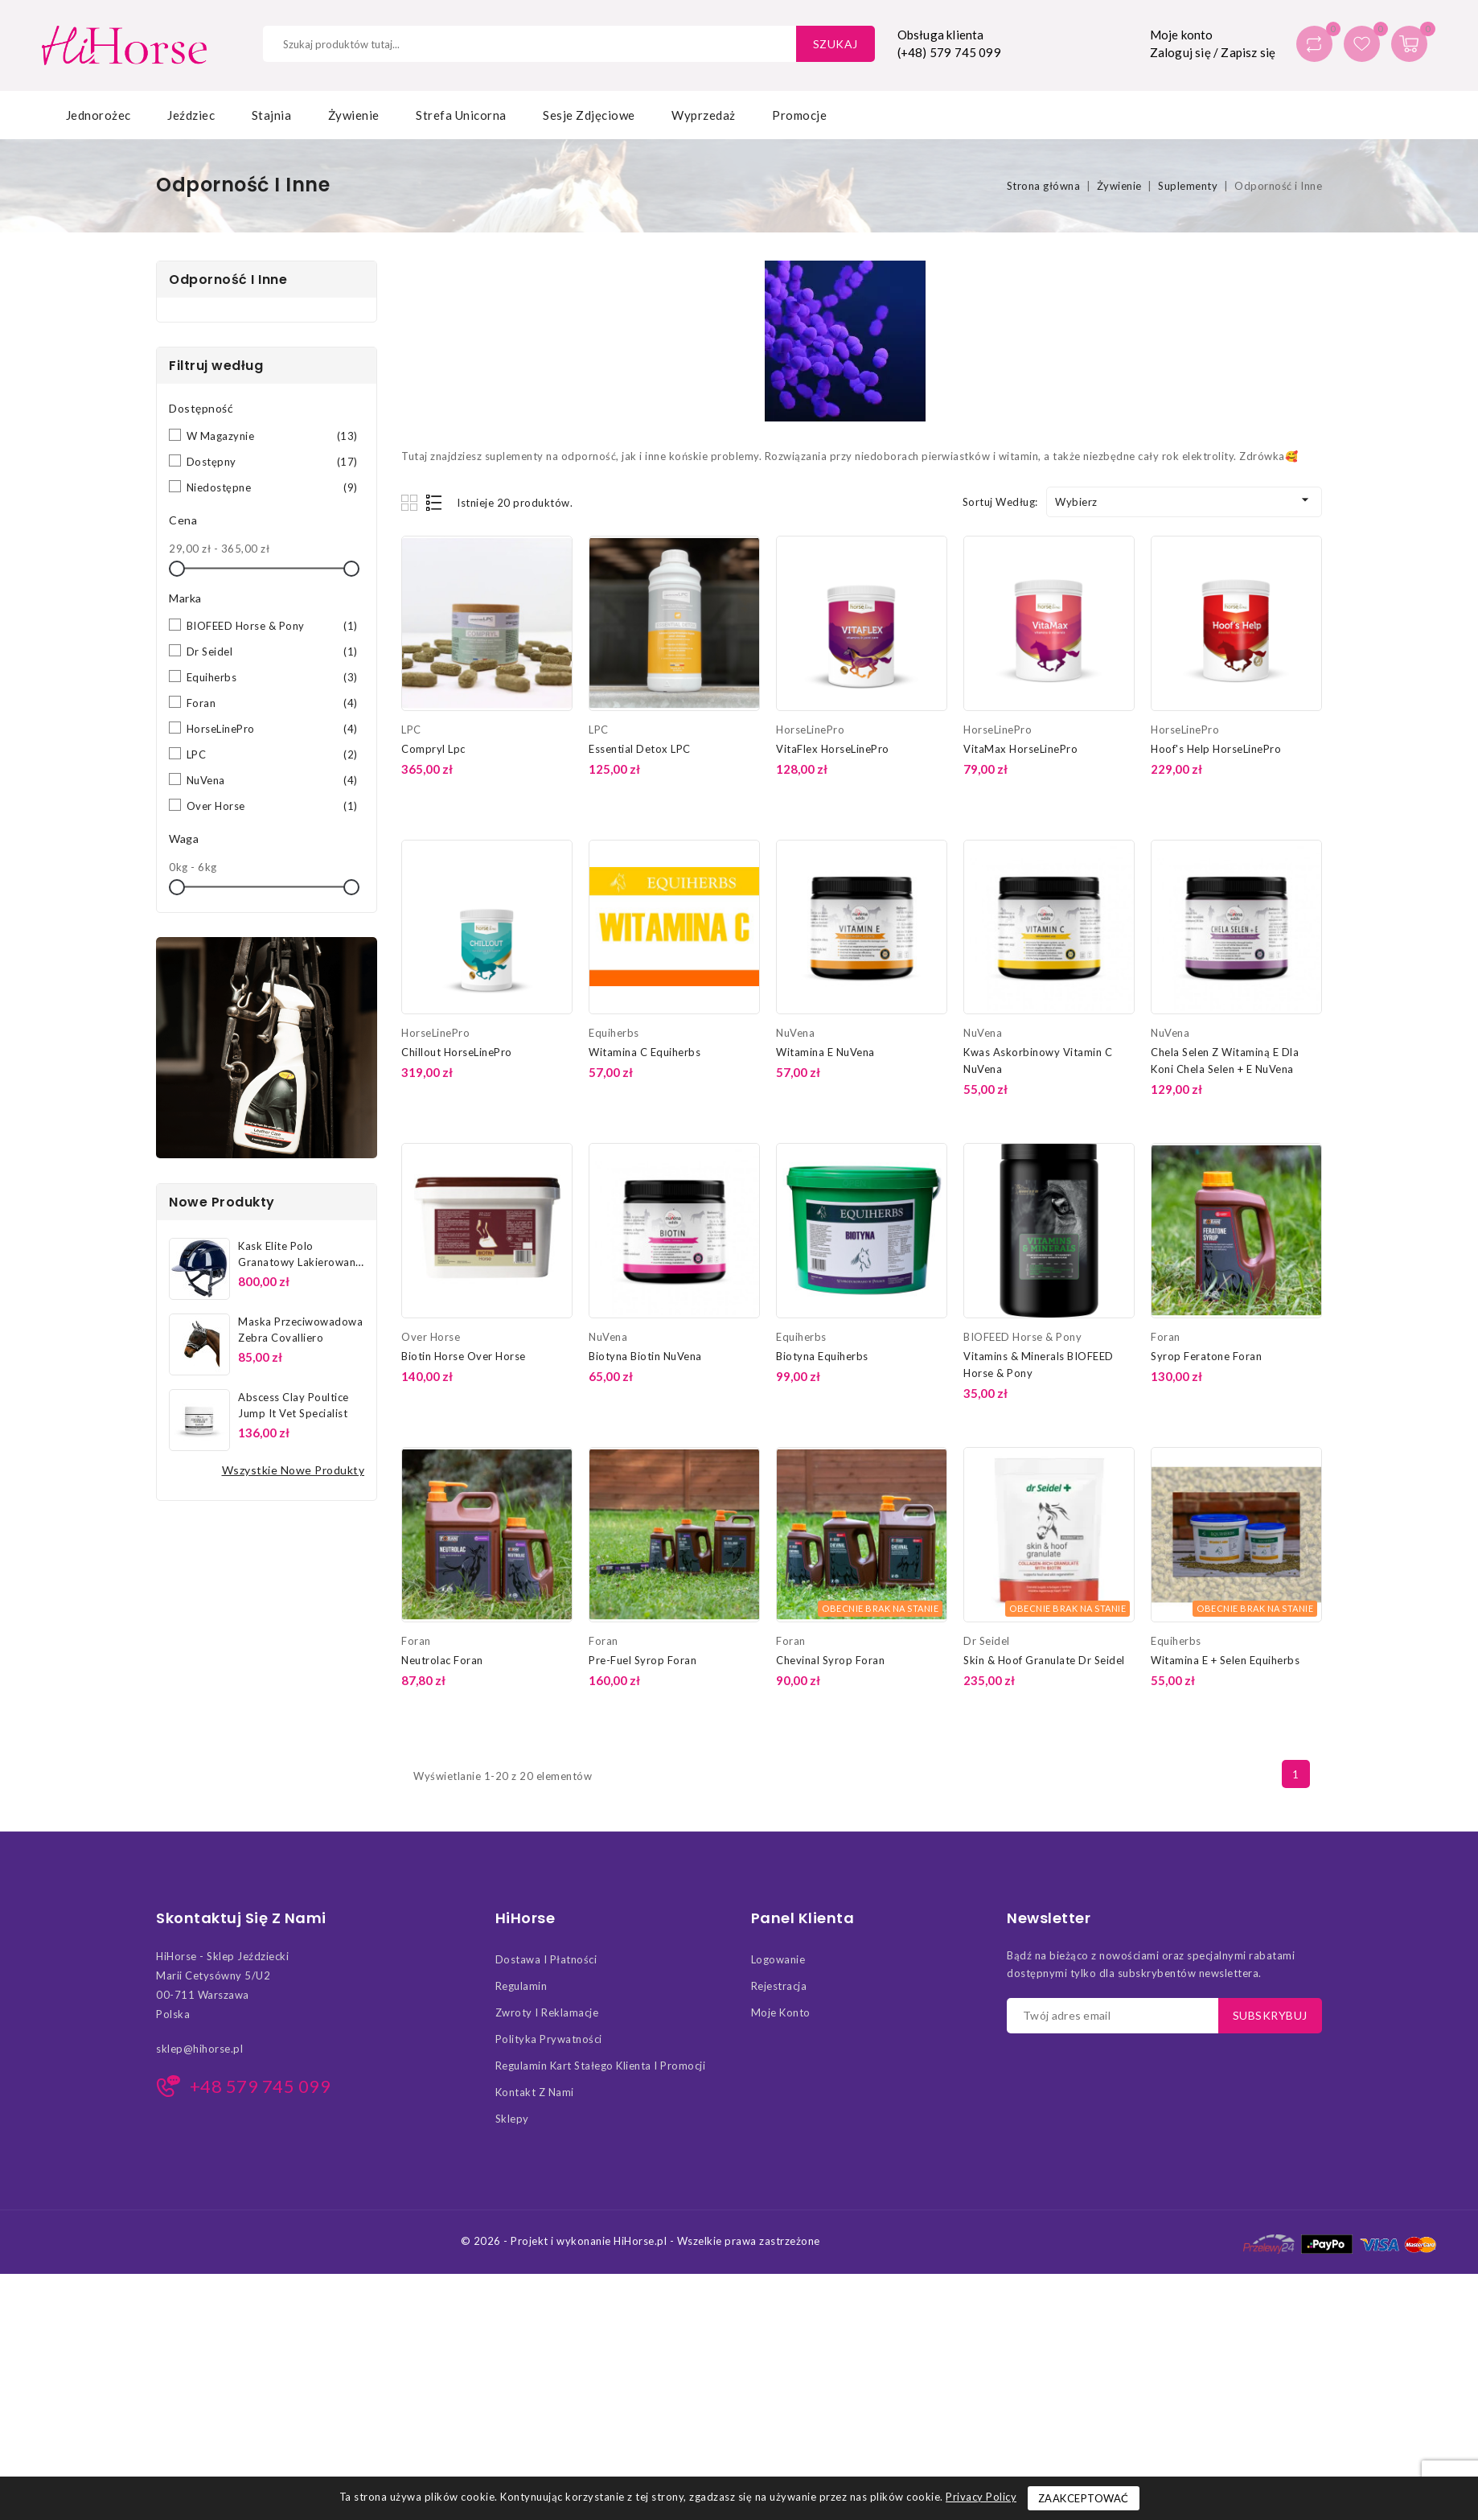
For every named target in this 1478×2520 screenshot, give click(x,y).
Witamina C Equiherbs (644, 1052)
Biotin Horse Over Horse (463, 1356)
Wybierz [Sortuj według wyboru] (1184, 499)
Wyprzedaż (703, 115)
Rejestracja (779, 1985)
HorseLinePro (272, 728)
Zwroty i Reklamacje (547, 2012)
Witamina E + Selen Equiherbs (1225, 1660)
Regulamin (521, 1985)
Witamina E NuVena (825, 1052)
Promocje (799, 115)
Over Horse (272, 806)
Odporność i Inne (228, 279)
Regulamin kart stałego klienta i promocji (600, 2065)
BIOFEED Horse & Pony (272, 625)
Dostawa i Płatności (546, 1959)
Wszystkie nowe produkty (293, 1470)
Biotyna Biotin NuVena (645, 1356)
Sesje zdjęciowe (589, 115)
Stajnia (272, 115)
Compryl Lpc (433, 748)
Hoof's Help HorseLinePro (1216, 748)
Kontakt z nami (534, 2092)
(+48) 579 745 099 (949, 52)
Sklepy (512, 2118)
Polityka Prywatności (548, 2039)
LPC (272, 754)
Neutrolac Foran (442, 1660)
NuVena (272, 780)
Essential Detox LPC (640, 748)
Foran (272, 703)
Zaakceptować (1083, 2498)
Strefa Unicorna (461, 115)
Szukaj (835, 44)
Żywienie (354, 115)
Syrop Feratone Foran (1206, 1356)
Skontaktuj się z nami (241, 1918)
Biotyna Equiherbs (822, 1356)
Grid (411, 502)
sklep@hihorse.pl (199, 2048)
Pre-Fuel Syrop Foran (642, 1660)
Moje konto (781, 2012)
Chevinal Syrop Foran (830, 1660)
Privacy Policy (981, 2496)
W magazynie (272, 436)
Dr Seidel (272, 651)
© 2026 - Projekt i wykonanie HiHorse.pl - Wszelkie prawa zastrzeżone (640, 2240)
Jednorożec (98, 115)
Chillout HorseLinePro (456, 1052)
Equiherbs (272, 677)
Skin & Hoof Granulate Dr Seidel (1044, 1660)
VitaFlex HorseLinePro (832, 748)
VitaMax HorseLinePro (1020, 748)
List (435, 502)
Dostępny (272, 461)
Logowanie (778, 1959)
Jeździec (191, 115)
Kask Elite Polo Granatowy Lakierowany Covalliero (300, 1262)
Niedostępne (272, 487)
